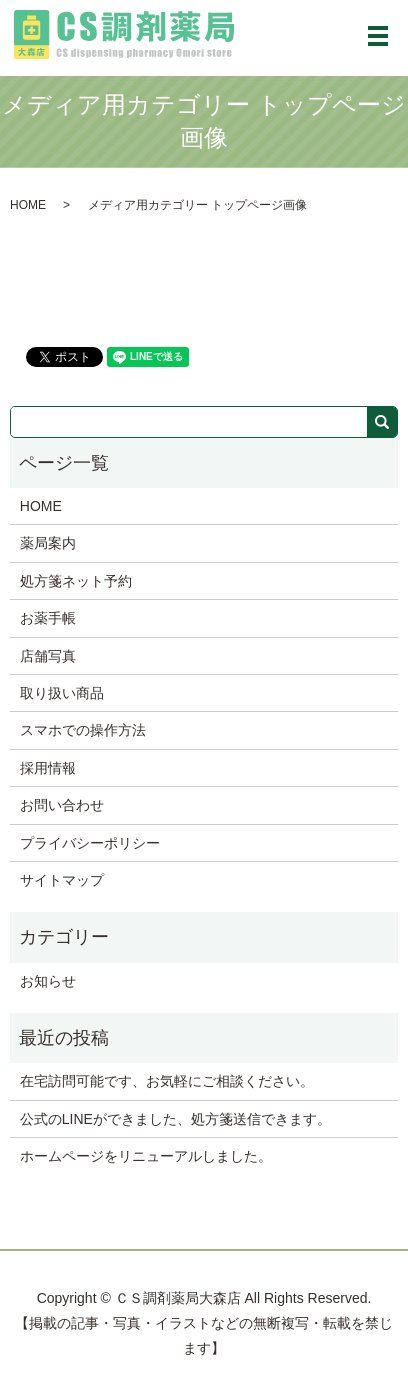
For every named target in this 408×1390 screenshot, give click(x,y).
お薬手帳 (48, 618)
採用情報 (48, 768)
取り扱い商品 (62, 693)
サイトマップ (62, 880)
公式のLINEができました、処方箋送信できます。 (175, 1119)
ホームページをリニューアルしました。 (146, 1156)
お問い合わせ (62, 805)
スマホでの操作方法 (83, 730)
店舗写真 (48, 656)
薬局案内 (48, 543)
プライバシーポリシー (90, 843)
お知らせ (48, 981)
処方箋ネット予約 (76, 581)
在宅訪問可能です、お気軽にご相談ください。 (167, 1081)
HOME (28, 205)
